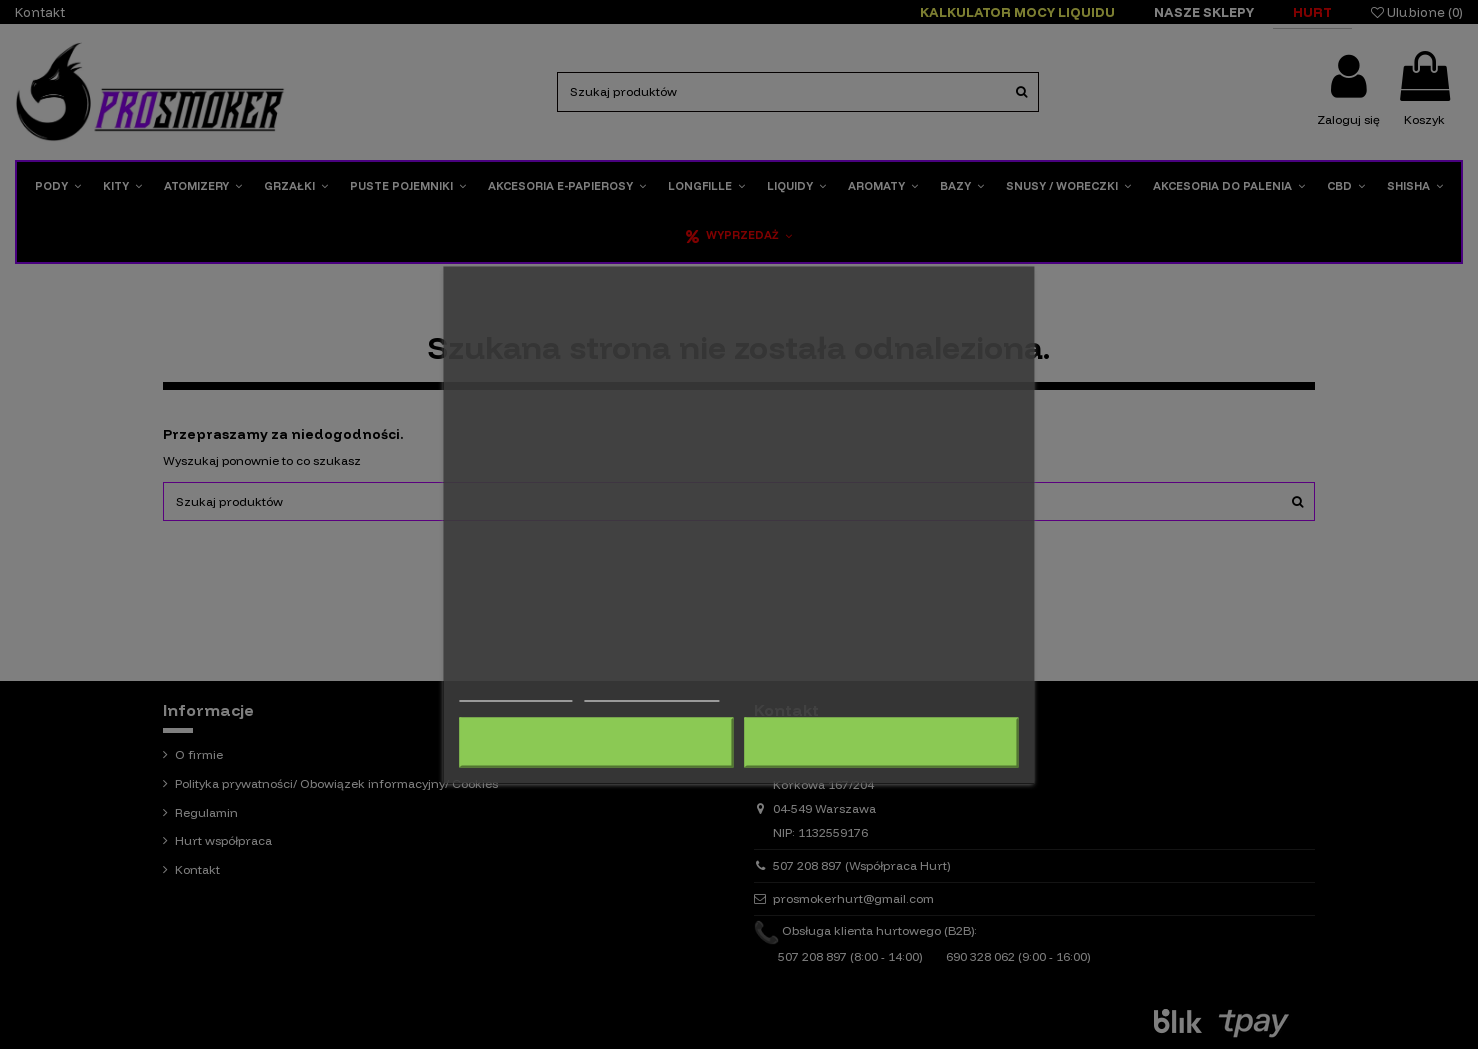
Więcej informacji (515, 691)
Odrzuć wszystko (596, 742)
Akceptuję (882, 742)
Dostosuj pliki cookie (652, 691)
